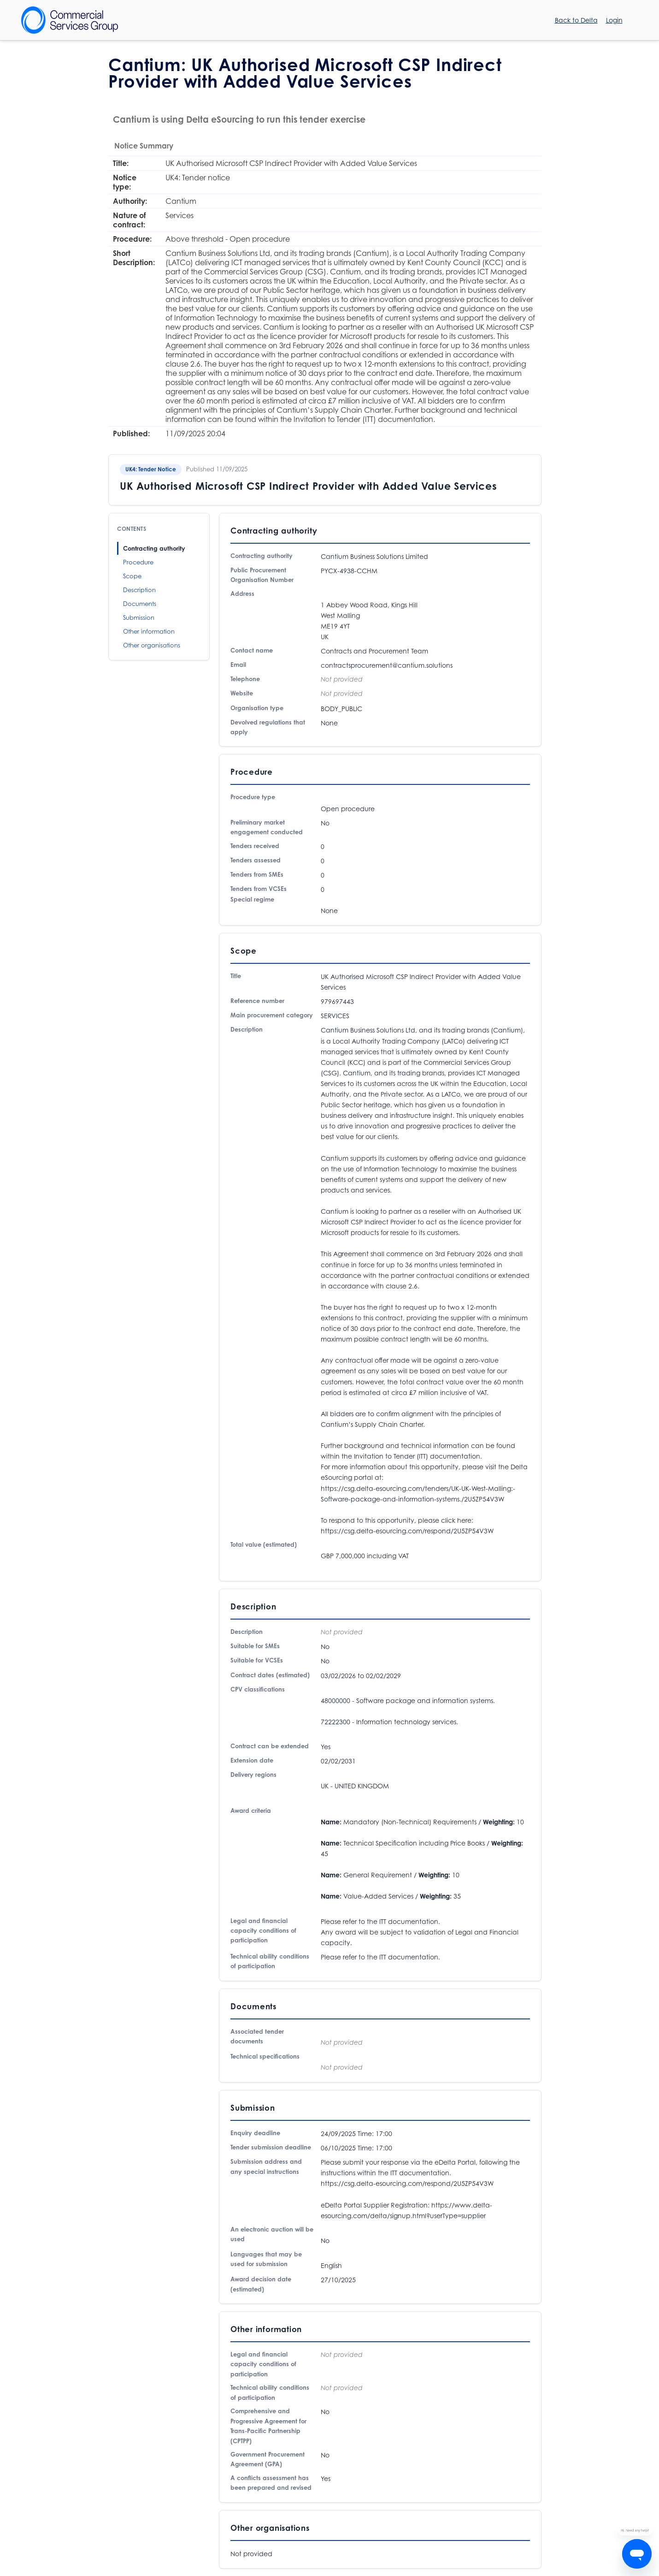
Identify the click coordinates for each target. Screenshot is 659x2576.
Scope (132, 576)
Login (614, 20)
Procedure (138, 562)
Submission (138, 617)
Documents (139, 603)
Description (139, 590)
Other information (149, 631)
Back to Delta (576, 20)
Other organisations (151, 645)
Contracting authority (154, 548)
